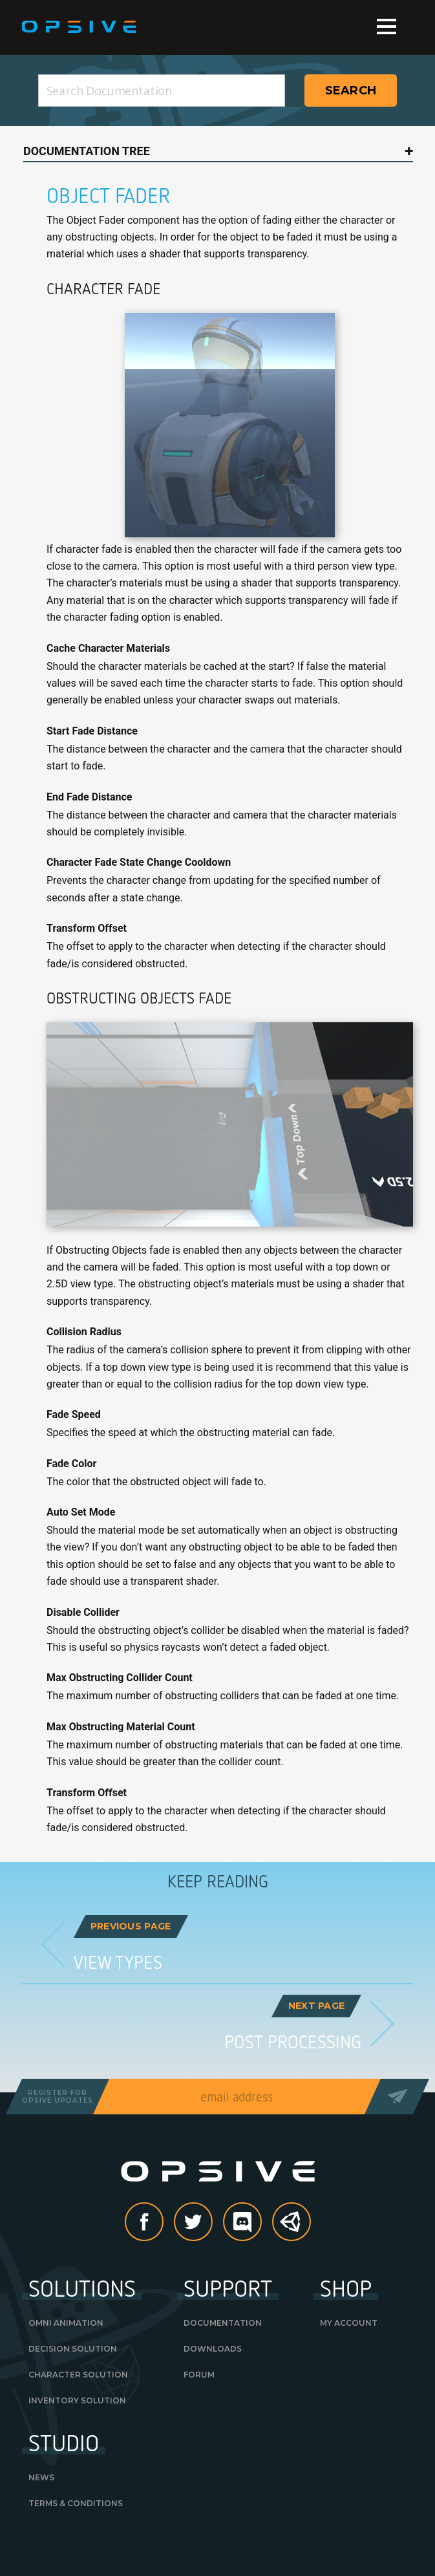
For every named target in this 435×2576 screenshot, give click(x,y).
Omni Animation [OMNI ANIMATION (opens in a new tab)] (65, 2323)
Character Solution (78, 2374)
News (41, 2477)
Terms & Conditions (75, 2503)
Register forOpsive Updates (57, 2096)
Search (351, 90)
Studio (63, 2442)
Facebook (163, 2222)
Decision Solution (72, 2349)
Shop (346, 2287)
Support (228, 2287)
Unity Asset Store (292, 2228)
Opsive (80, 27)
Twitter (212, 2222)
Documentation (223, 2323)
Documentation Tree (86, 151)
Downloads (213, 2349)
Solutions (82, 2287)
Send (397, 2096)
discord (261, 2222)
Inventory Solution (77, 2400)
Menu (386, 26)
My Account (348, 2323)
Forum (199, 2374)
